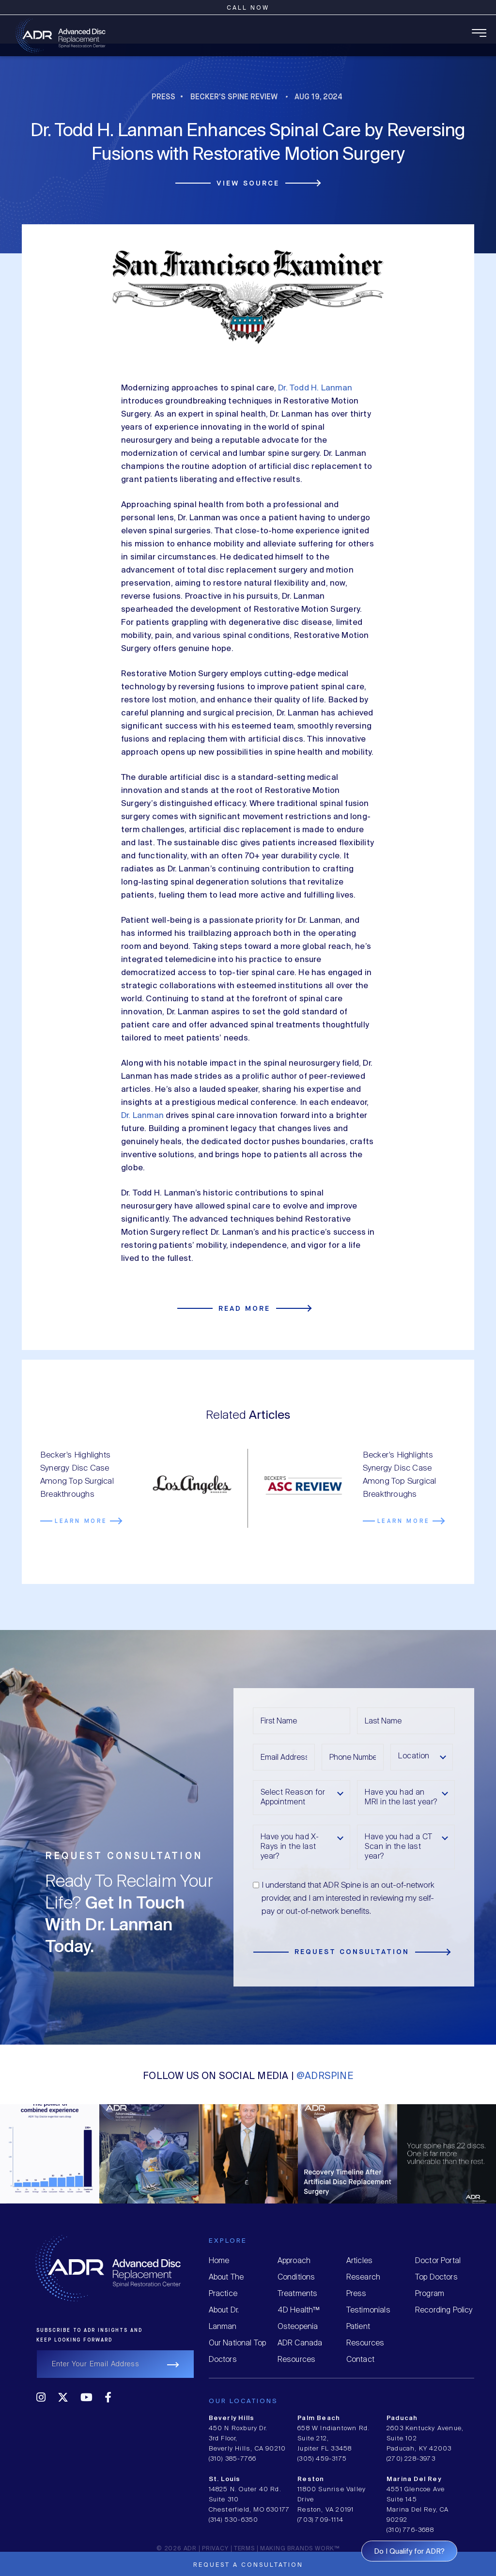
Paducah (402, 2418)
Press (163, 96)
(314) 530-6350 (234, 2520)
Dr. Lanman (142, 1115)
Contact (360, 2360)
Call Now (248, 8)
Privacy (215, 2548)
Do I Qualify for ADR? (409, 2552)
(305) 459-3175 (322, 2459)
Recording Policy (444, 2310)
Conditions (296, 2277)
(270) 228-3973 (411, 2459)
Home (219, 2261)
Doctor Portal (438, 2261)
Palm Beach (318, 2418)
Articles (359, 2261)
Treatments (298, 2294)
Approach (294, 2261)
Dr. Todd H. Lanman (315, 388)
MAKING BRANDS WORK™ (300, 2548)
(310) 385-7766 (233, 2459)
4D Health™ (299, 2310)
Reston (310, 2479)
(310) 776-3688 (410, 2530)
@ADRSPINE (324, 2076)
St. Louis (225, 2479)
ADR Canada (300, 2343)
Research (363, 2277)
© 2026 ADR (176, 2548)
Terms (244, 2548)
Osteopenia (298, 2327)
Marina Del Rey (414, 2479)
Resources (297, 2360)
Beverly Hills (232, 2418)
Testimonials (368, 2310)
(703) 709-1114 (320, 2520)
